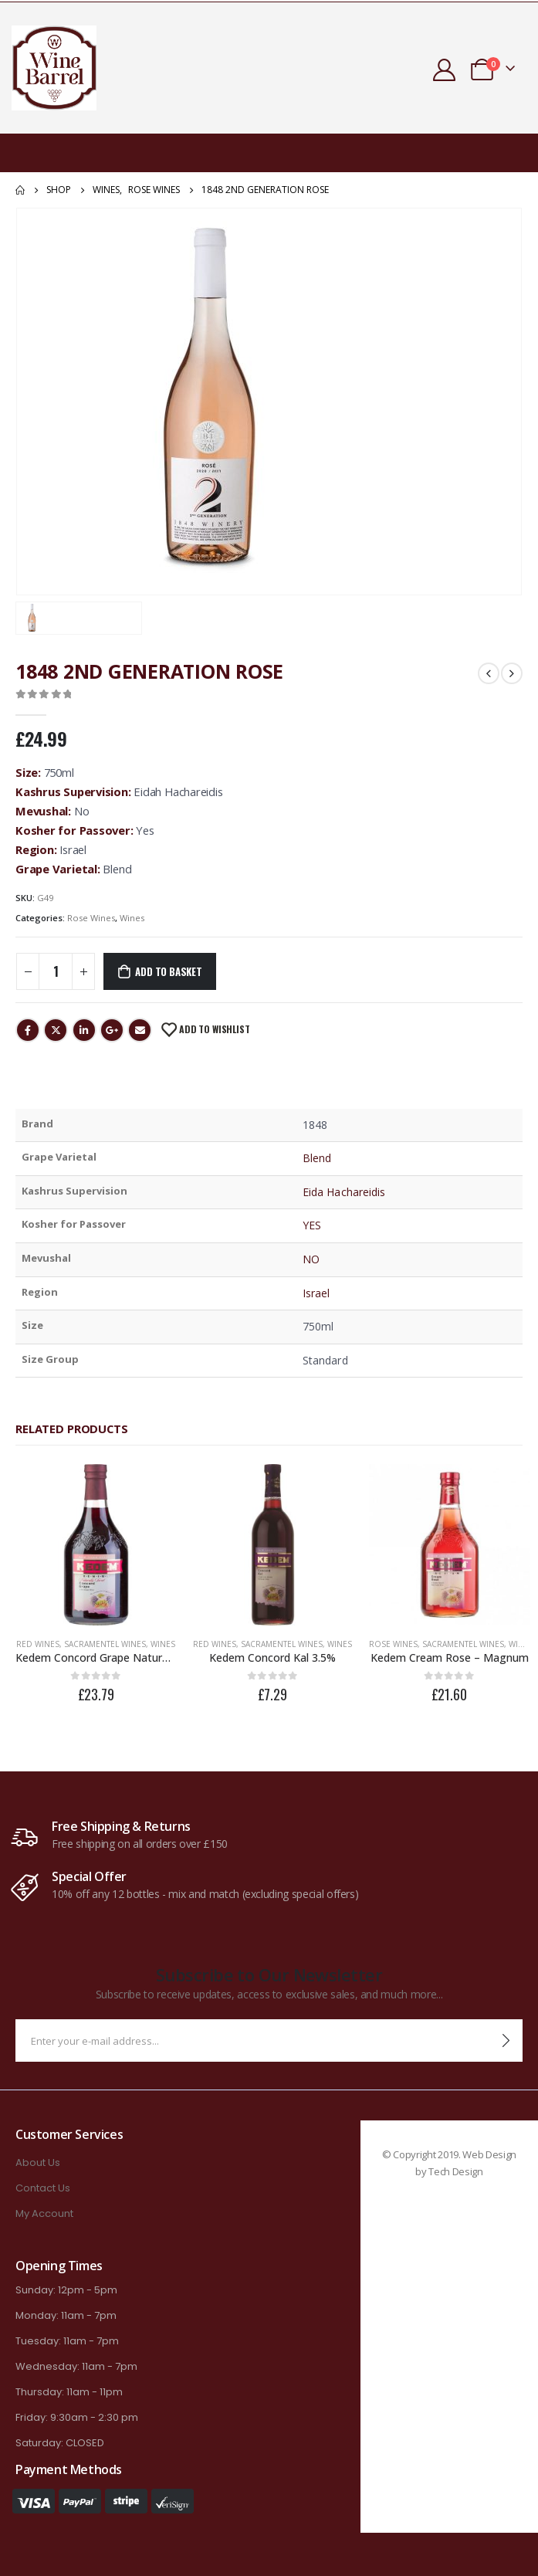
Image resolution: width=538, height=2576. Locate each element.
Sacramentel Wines (104, 1641)
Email (139, 1030)
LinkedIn (84, 1030)
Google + (112, 1030)
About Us (37, 2160)
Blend (317, 1158)
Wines (132, 918)
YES (312, 1225)
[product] (94, 1543)
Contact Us (42, 2185)
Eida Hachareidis (344, 1192)
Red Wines (37, 1641)
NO (311, 1259)
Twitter (55, 1030)
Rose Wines (91, 918)
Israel (316, 1293)
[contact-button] (506, 2038)
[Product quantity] (56, 971)
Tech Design (455, 2169)
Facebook (27, 1030)
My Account (44, 2211)
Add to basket (168, 971)
